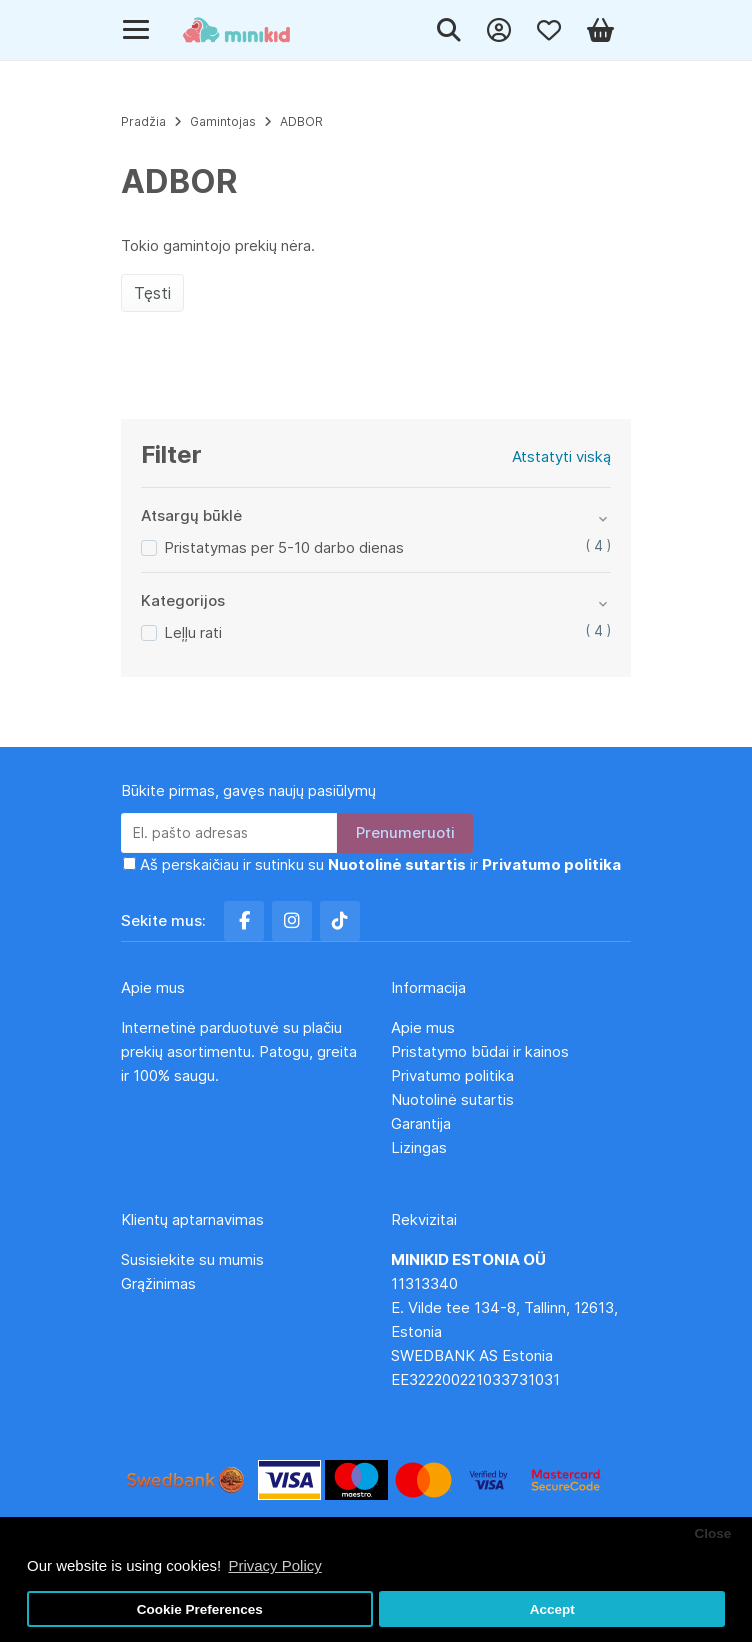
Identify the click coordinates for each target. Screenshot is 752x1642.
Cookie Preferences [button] (200, 1609)
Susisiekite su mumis (192, 1259)
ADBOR (301, 121)
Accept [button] (552, 1609)
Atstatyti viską (561, 456)
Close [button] (712, 1533)
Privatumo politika (452, 1075)
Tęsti (152, 293)
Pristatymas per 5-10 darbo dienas (284, 547)
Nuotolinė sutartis (452, 1099)
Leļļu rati (193, 632)
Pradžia (143, 121)
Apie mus (423, 1027)
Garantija (421, 1123)
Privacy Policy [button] (274, 1565)
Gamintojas (223, 121)
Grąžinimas (158, 1283)
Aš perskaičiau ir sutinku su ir (380, 864)
